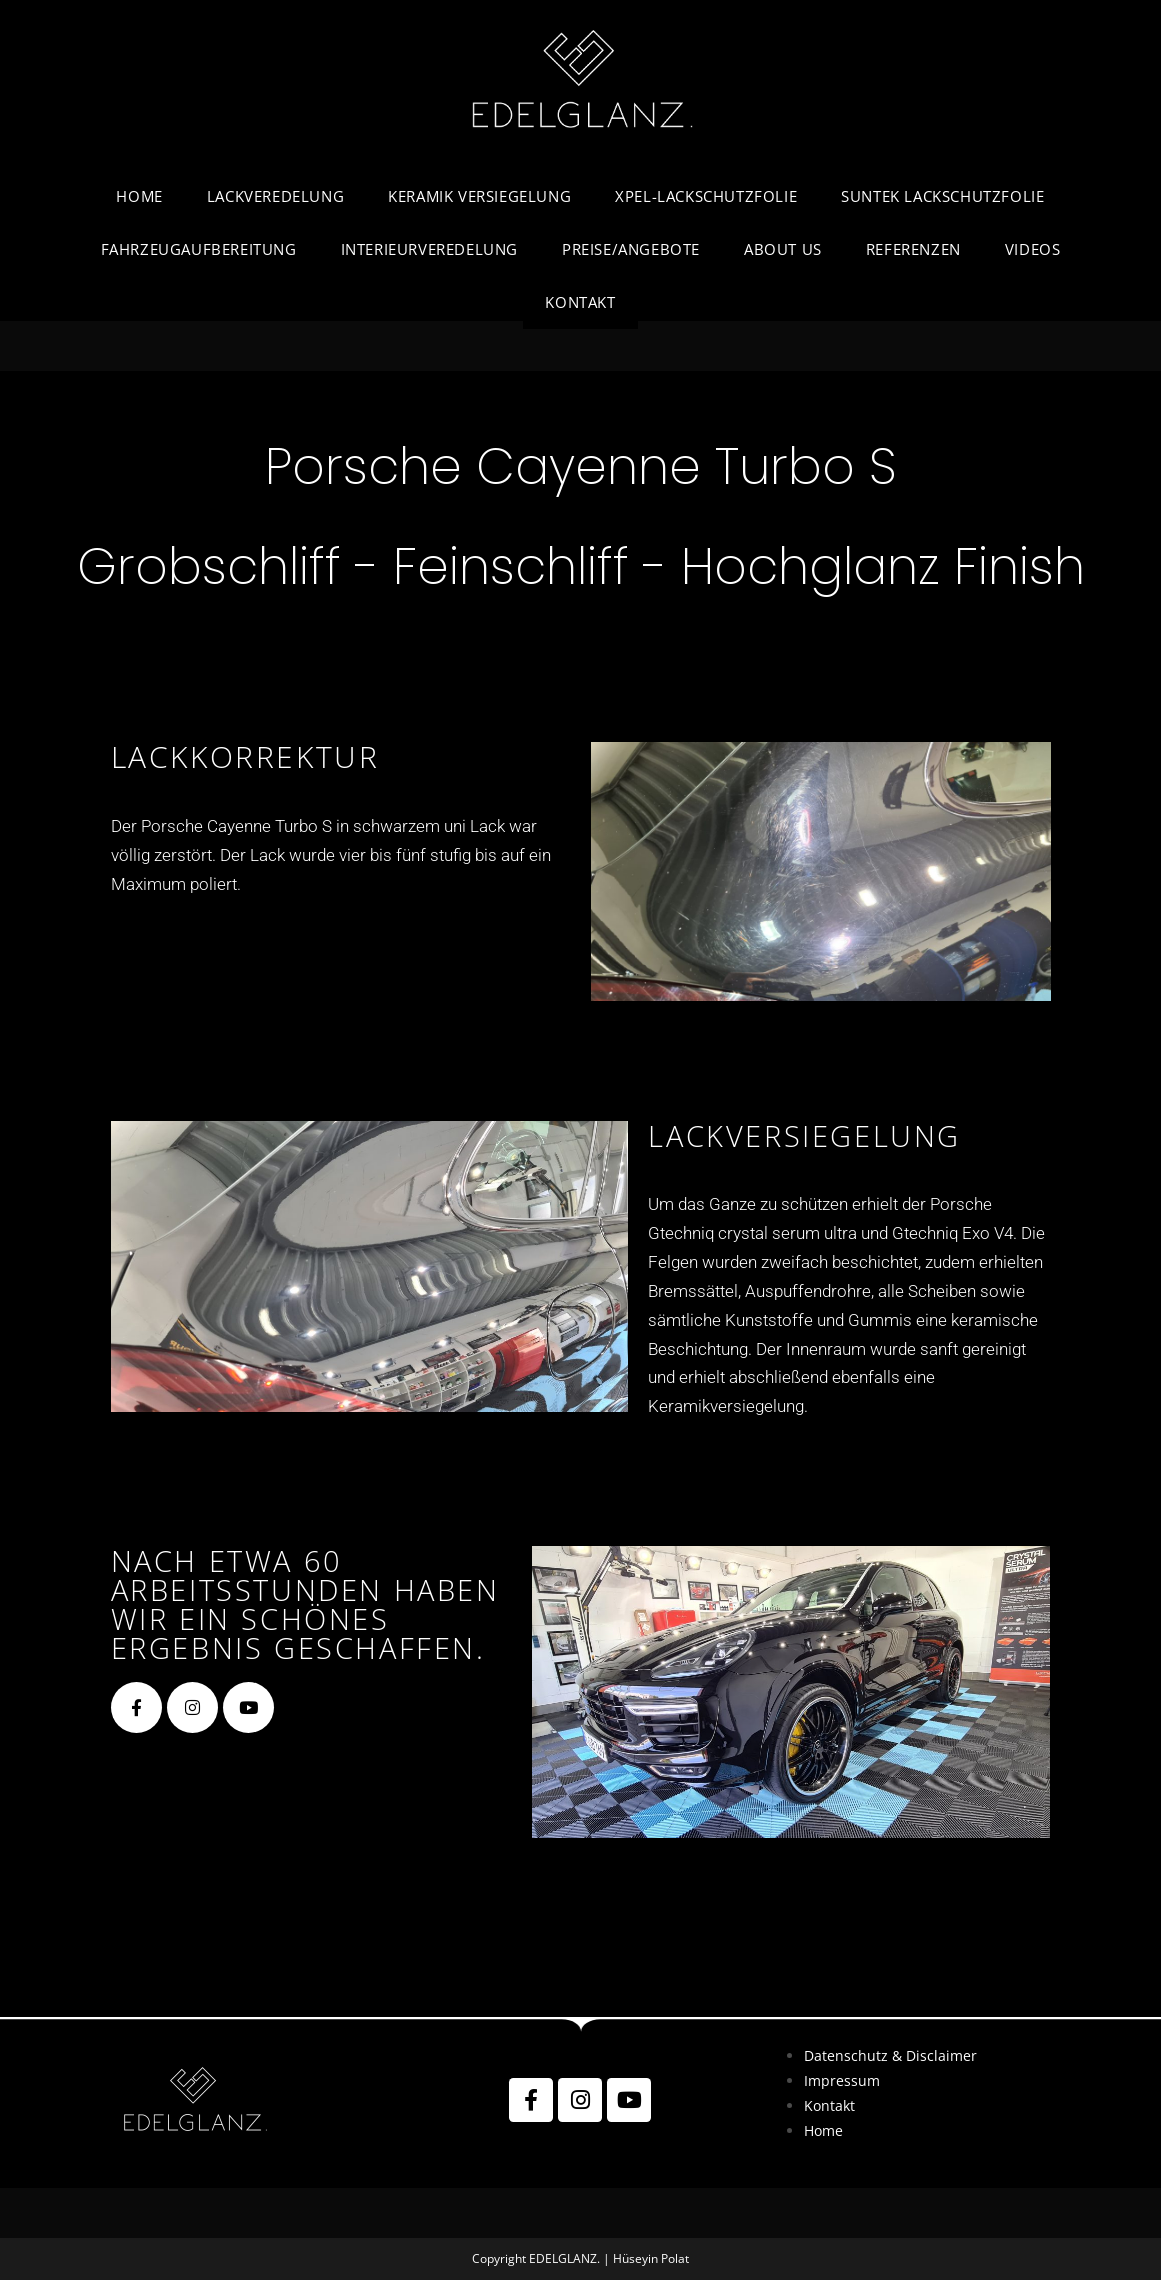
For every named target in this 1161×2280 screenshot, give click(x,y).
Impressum (842, 2080)
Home (823, 2130)
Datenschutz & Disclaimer (890, 2055)
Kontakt (829, 2105)
